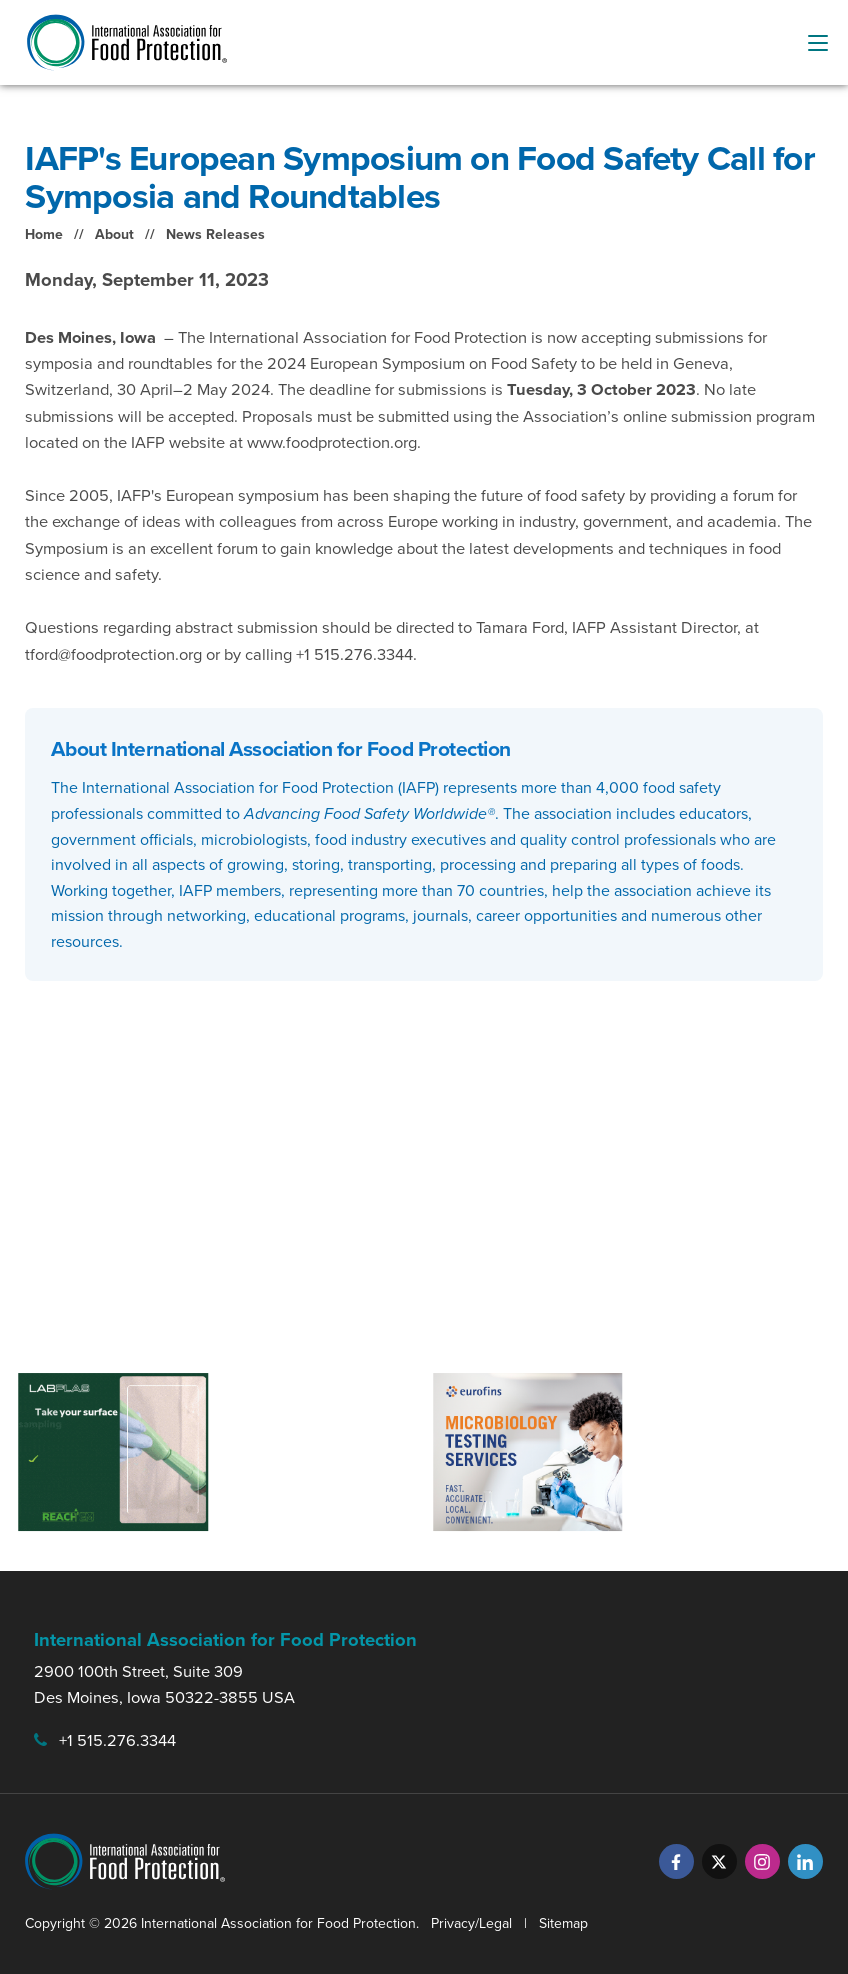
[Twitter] (719, 1861)
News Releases (215, 234)
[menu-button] (818, 43)
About (114, 234)
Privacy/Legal (471, 1923)
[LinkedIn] (805, 1861)
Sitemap (563, 1923)
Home (44, 234)
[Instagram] (762, 1861)
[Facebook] (676, 1861)
